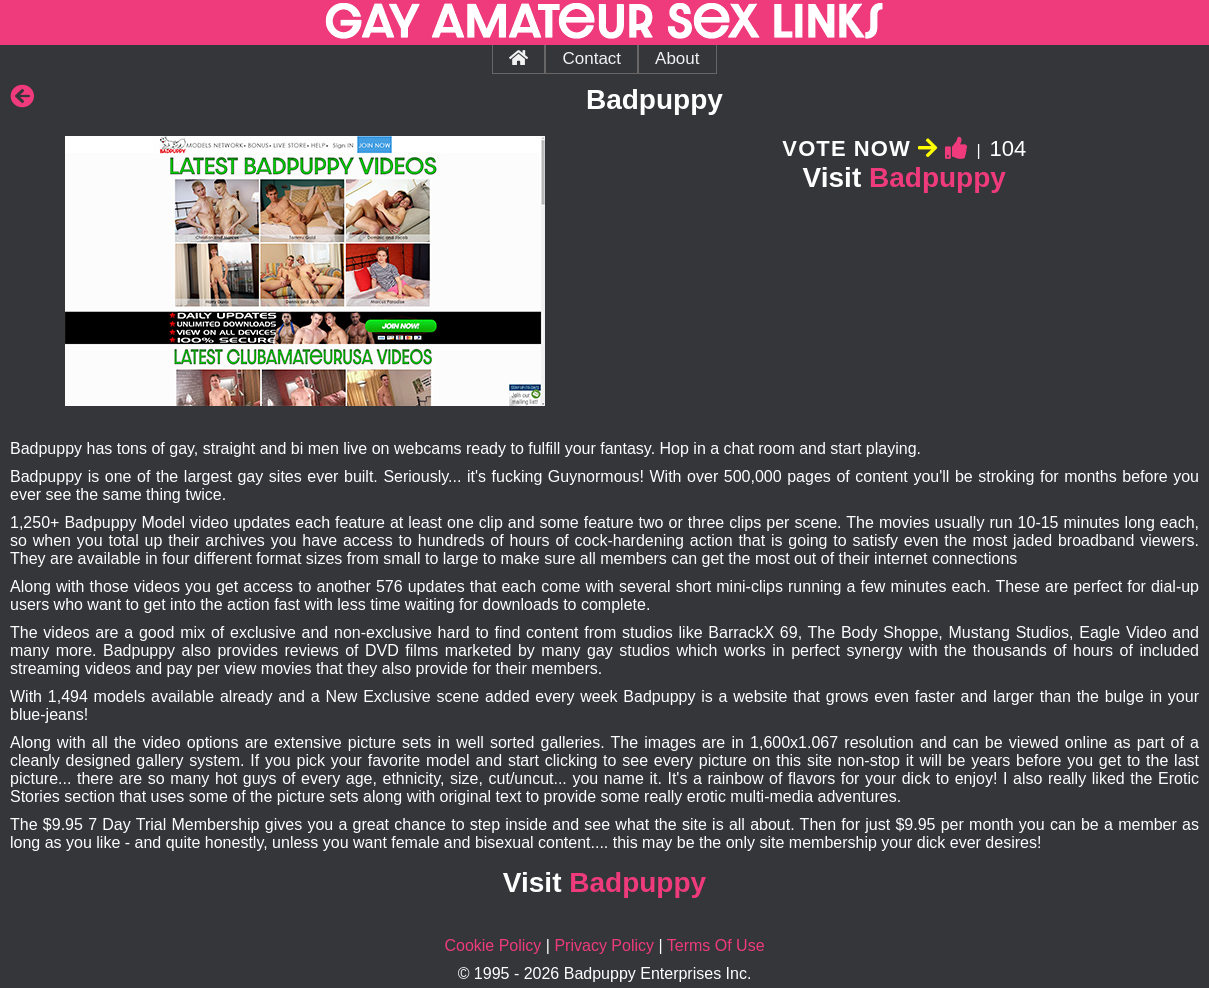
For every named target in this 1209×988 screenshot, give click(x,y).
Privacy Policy (604, 945)
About (677, 58)
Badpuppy (937, 177)
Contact (591, 58)
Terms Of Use (716, 945)
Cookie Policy (492, 945)
